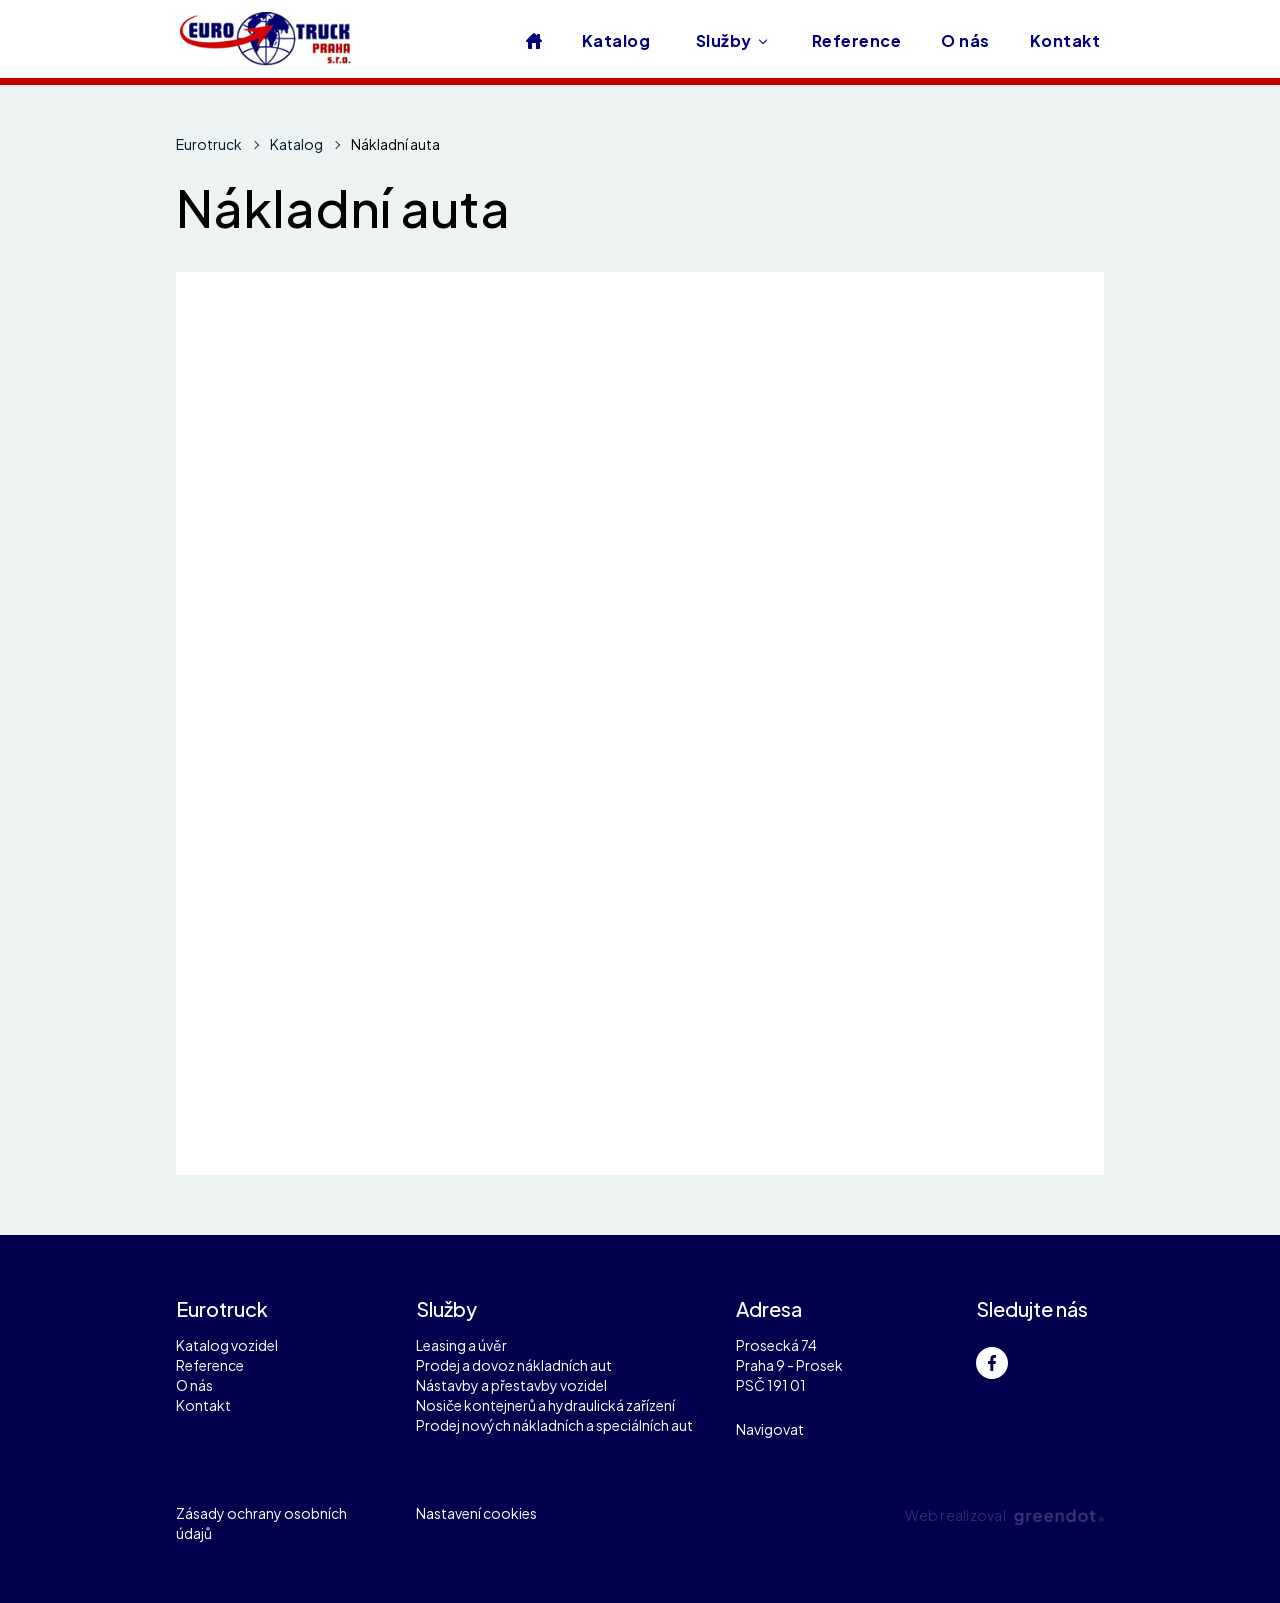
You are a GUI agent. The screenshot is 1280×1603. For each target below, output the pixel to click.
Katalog (616, 40)
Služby (724, 41)
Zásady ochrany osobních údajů (261, 1523)
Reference (856, 40)
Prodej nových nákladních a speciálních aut (554, 1425)
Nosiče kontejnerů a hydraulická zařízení (545, 1405)
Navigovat (770, 1429)
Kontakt (1065, 40)
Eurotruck (209, 144)
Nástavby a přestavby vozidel (511, 1385)
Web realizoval (1004, 1515)
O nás (965, 40)
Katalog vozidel (227, 1345)
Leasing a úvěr (461, 1345)
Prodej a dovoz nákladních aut (514, 1365)
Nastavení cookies (476, 1513)
